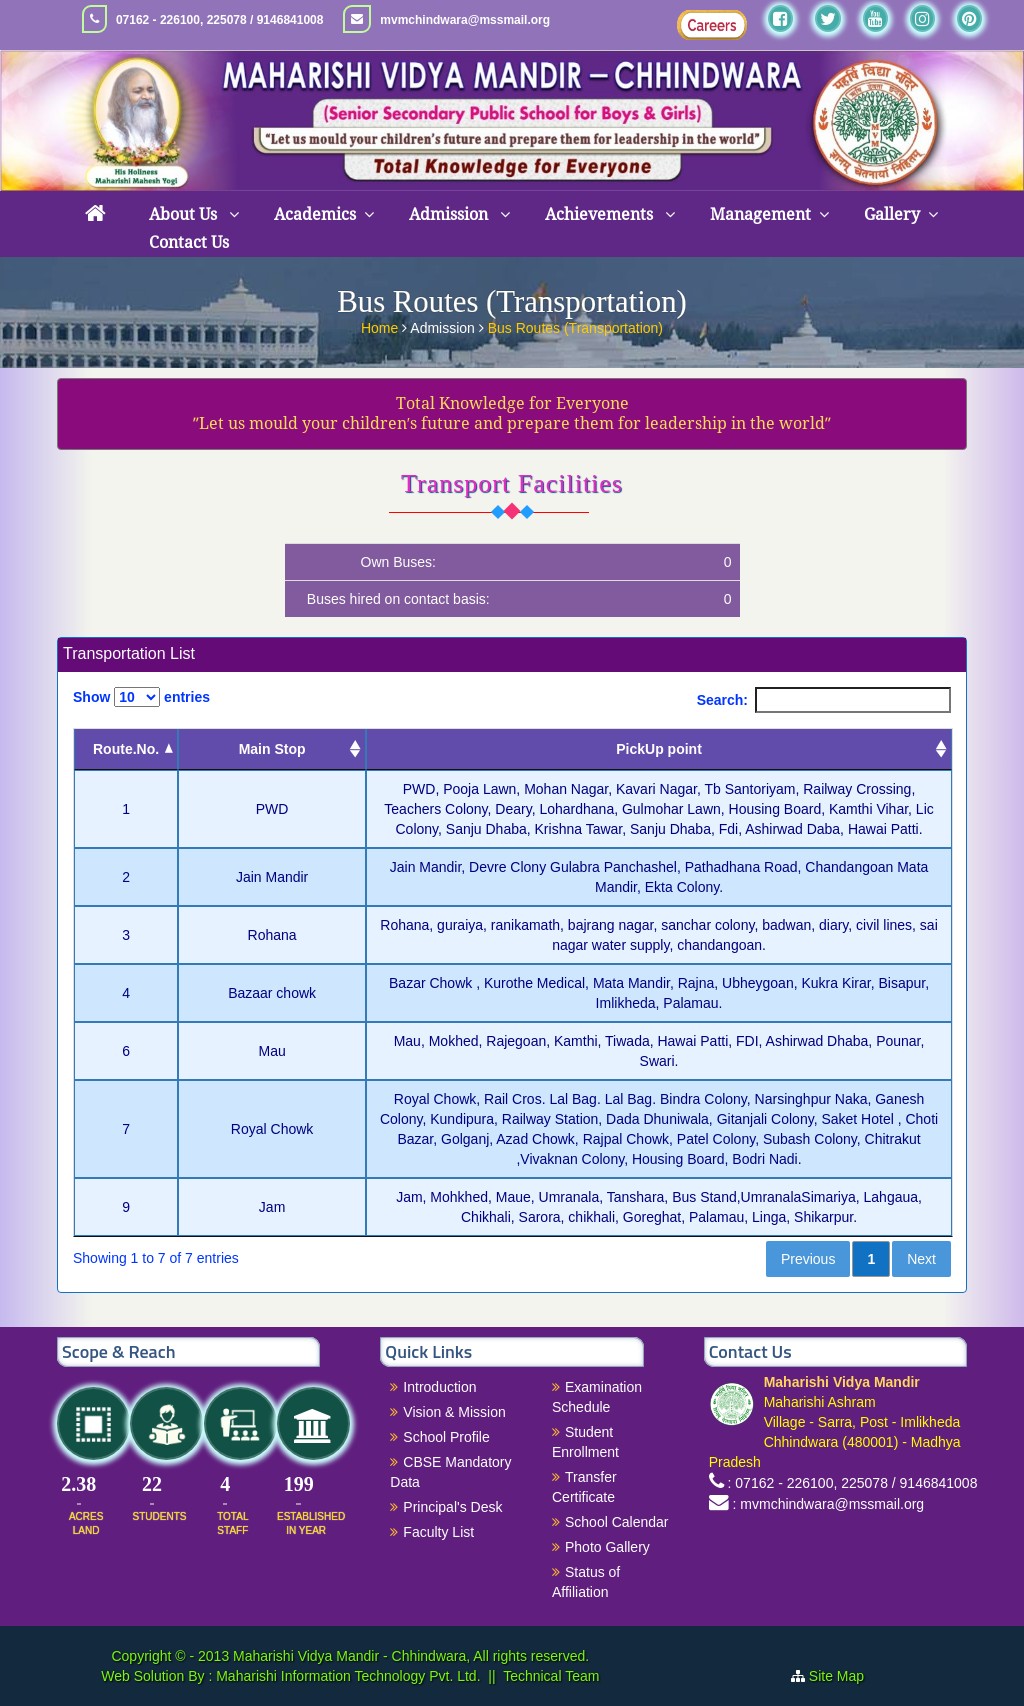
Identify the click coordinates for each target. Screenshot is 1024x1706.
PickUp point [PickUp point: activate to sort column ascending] (659, 749)
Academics (315, 214)
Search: (824, 700)
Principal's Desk (452, 1507)
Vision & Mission (454, 1412)
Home (381, 326)
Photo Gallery (607, 1547)
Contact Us (189, 242)
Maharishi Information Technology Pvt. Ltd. (346, 1676)
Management (760, 214)
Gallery (892, 214)
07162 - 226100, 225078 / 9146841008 (220, 20)
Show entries (141, 697)
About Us (185, 214)
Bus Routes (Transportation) (575, 326)
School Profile (446, 1437)
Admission (450, 214)
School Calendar (617, 1522)
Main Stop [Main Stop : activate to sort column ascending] (272, 749)
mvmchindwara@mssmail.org (465, 20)
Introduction (439, 1387)
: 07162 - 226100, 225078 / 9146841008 (853, 1483)
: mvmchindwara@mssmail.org (829, 1504)
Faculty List (438, 1532)
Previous (808, 1259)
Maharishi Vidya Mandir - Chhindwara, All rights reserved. (411, 1656)
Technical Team (551, 1676)
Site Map (844, 1676)
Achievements (601, 214)
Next (921, 1259)
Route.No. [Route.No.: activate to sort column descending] (126, 749)
